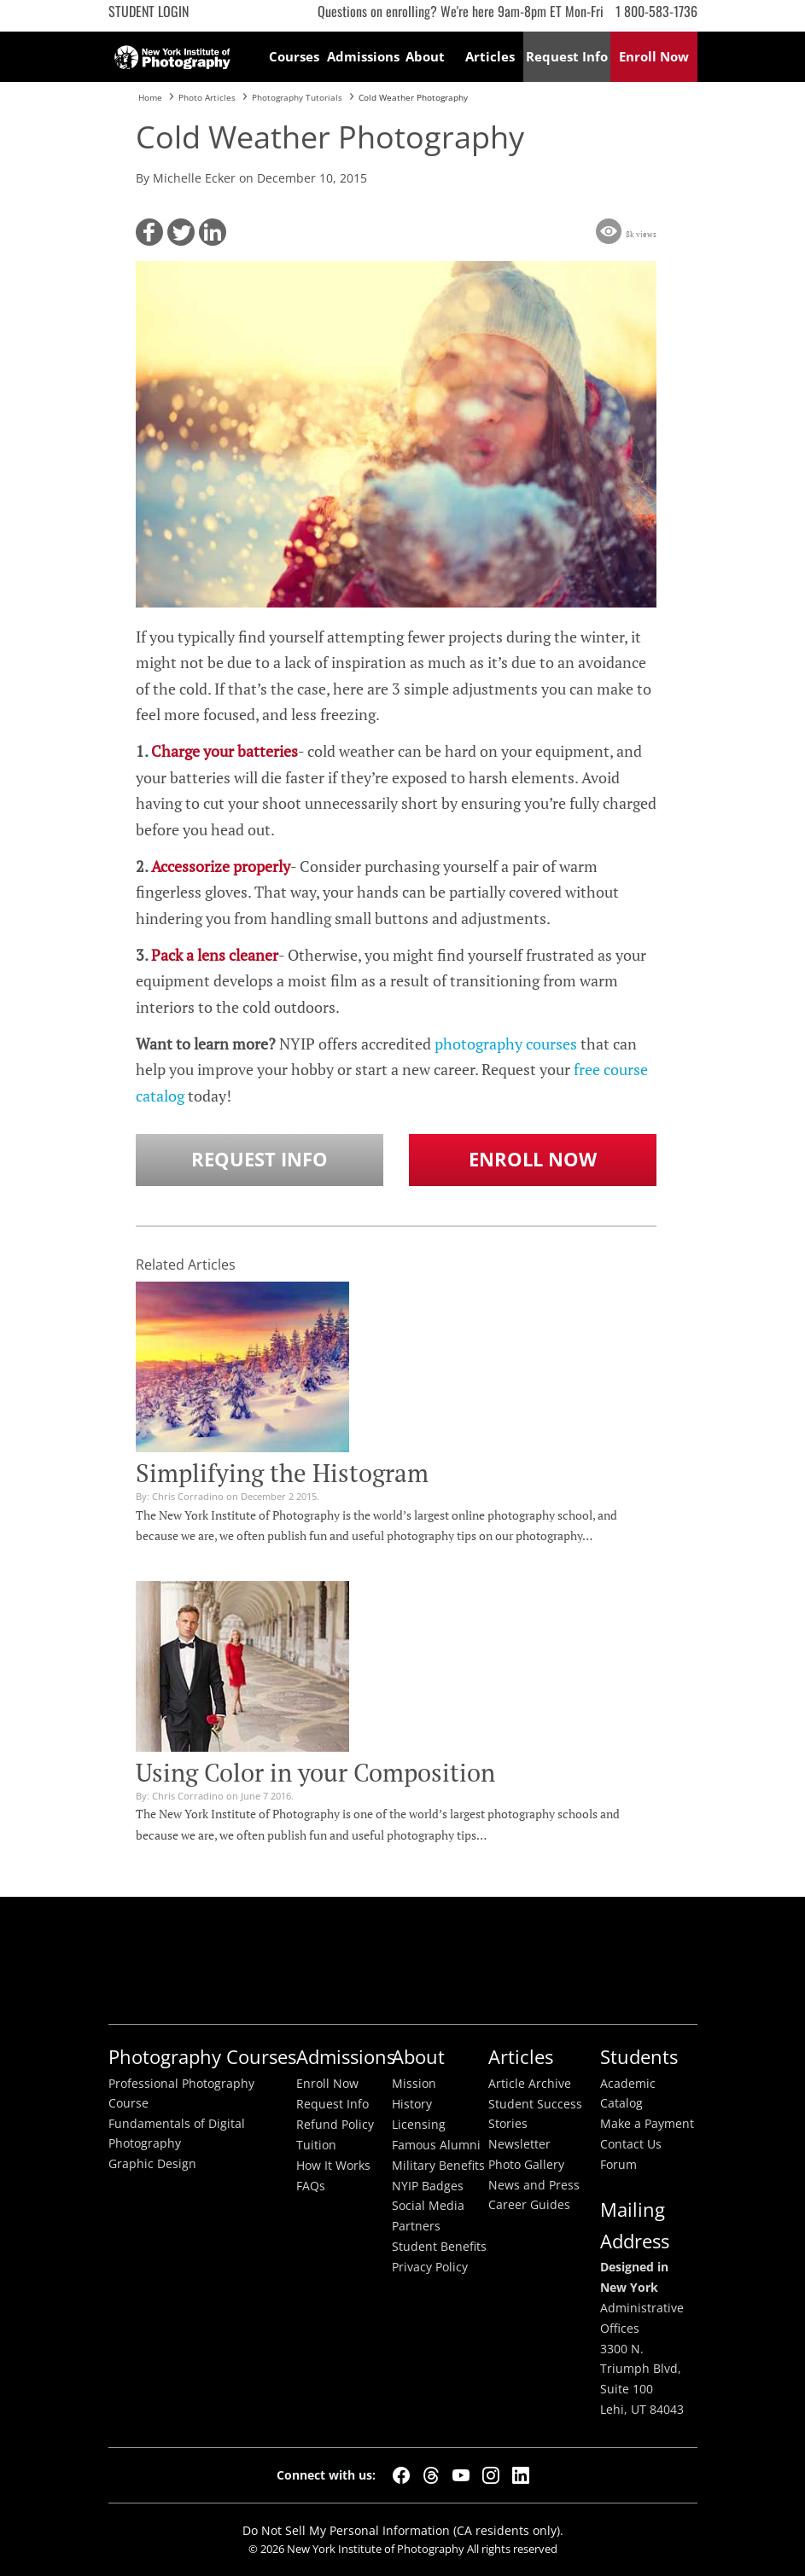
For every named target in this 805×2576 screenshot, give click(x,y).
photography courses (506, 1043)
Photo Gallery (526, 2164)
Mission (414, 2083)
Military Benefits (438, 2165)
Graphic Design (152, 2164)
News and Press (534, 2185)
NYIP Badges (428, 2186)
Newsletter (519, 2144)
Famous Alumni (436, 2145)
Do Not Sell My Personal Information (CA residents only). (402, 2530)
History (412, 2104)
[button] (149, 232)
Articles (490, 56)
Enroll (654, 56)
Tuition (316, 2145)
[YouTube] (461, 2475)
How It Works (333, 2165)
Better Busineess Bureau (398, 1960)
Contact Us (631, 2144)
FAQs (310, 2186)
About (425, 56)
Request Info (259, 1159)
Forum (618, 2164)
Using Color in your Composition (315, 1772)
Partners (416, 2226)
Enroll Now (533, 1159)
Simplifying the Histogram (282, 1473)
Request (567, 56)
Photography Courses (202, 2056)
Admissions (360, 56)
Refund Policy (335, 2124)
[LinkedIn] (520, 2475)
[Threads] (431, 2475)
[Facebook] (401, 2475)
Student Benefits (439, 2246)
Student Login (148, 11)
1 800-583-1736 (656, 11)
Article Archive (529, 2083)
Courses (294, 56)
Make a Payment (647, 2123)
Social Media (428, 2205)
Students (639, 2056)
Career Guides (529, 2205)
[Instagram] (490, 2475)
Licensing (419, 2124)
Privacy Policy (430, 2267)
